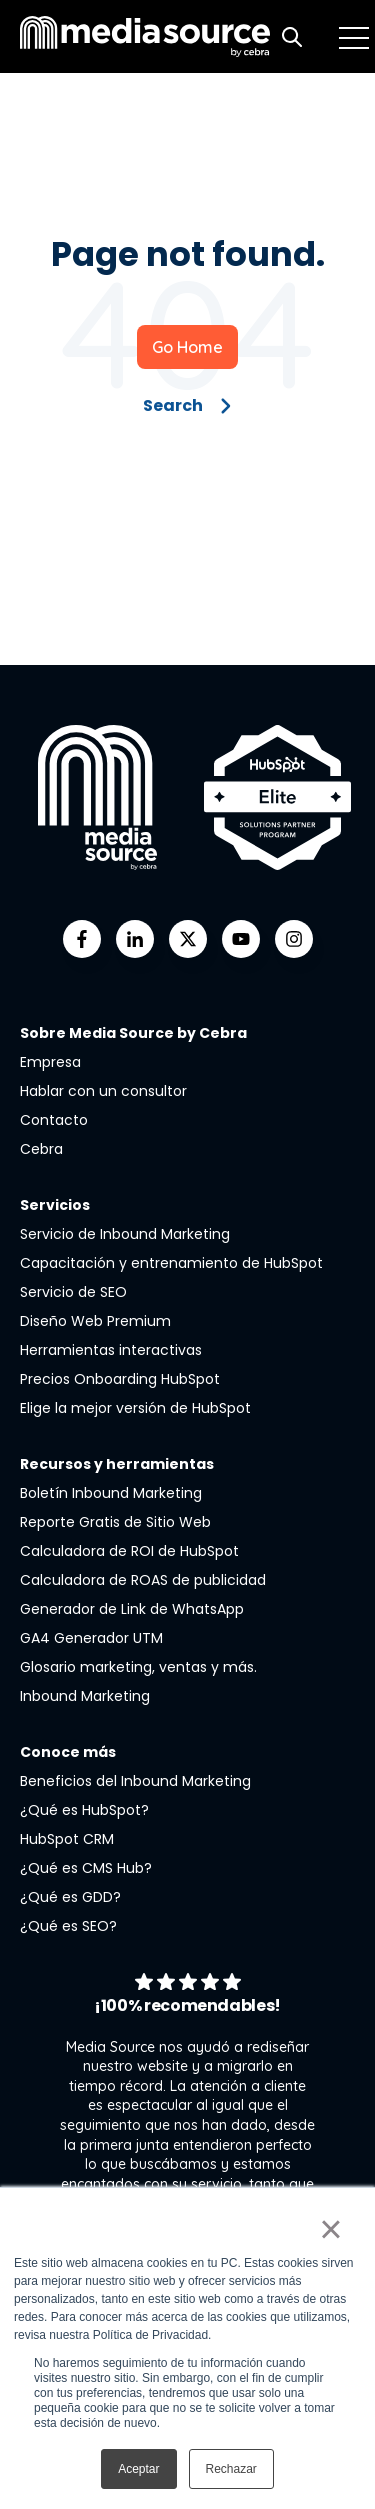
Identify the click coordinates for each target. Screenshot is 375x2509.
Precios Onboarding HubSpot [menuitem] (120, 1379)
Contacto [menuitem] (54, 1120)
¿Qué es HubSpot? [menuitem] (84, 1810)
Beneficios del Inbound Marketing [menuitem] (135, 1781)
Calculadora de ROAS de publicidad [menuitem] (143, 1580)
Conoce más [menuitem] (68, 1752)
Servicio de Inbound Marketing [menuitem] (125, 1234)
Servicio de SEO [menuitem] (73, 1292)
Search (187, 405)
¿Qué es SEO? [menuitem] (68, 1926)
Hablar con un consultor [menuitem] (103, 1091)
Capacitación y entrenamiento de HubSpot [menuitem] (171, 1263)
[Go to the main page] (145, 36)
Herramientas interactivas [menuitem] (111, 1350)
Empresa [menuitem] (50, 1062)
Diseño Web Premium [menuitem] (95, 1321)
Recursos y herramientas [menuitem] (117, 1464)
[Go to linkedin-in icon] (135, 939)
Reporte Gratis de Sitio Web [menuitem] (115, 1522)
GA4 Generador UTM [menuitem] (91, 1638)
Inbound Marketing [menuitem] (85, 1696)
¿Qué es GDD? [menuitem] (70, 1897)
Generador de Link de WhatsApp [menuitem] (132, 1609)
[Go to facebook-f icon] (82, 939)
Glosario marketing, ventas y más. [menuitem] (138, 1667)
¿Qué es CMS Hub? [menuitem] (86, 1868)
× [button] (330, 2229)
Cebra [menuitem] (41, 1149)
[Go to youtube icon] (241, 939)
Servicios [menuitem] (55, 1205)
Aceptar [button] (138, 2469)
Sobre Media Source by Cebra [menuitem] (133, 1033)
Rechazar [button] (231, 2469)
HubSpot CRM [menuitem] (67, 1839)
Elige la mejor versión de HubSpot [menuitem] (135, 1408)
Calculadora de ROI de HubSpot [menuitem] (129, 1551)
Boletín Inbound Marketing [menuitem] (111, 1493)
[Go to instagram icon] (294, 939)
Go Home (187, 347)
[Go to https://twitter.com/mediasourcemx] (188, 939)
